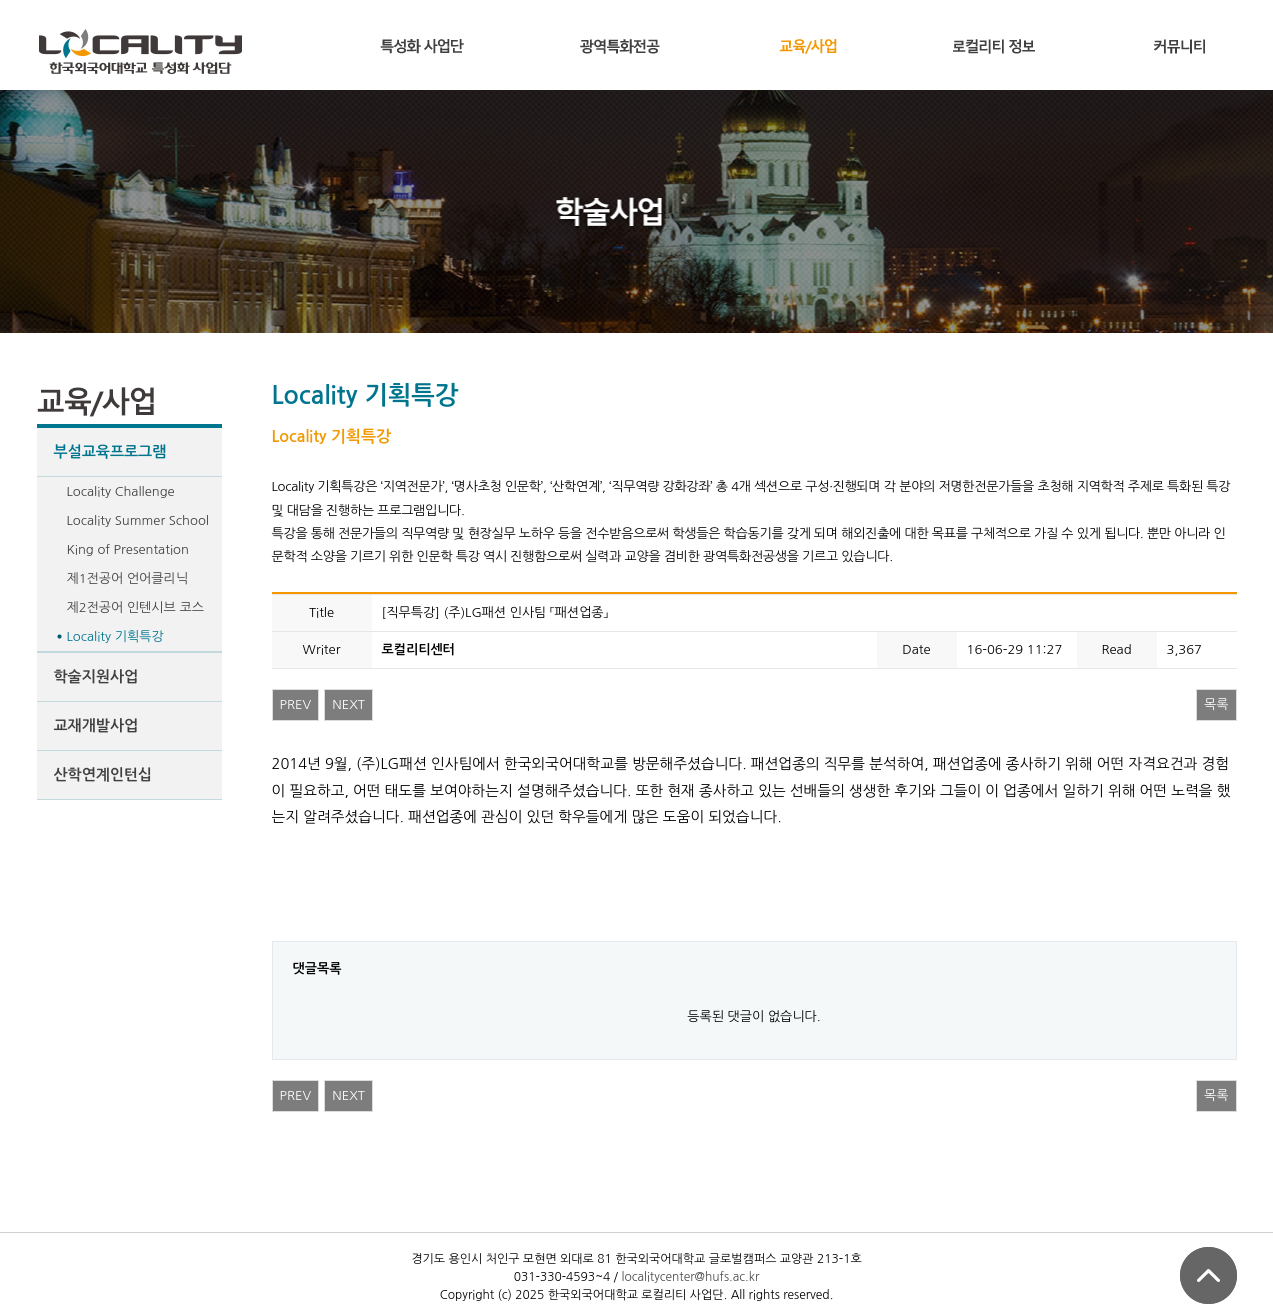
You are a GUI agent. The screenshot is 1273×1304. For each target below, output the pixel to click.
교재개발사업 (96, 725)
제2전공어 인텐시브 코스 (135, 607)
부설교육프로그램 (110, 451)
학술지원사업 (96, 676)
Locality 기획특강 (115, 636)
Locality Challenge (121, 491)
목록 (1216, 704)
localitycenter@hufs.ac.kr (690, 1277)
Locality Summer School (138, 520)
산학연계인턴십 (103, 774)
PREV (296, 704)
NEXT (348, 704)
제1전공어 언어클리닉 (128, 578)
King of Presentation (128, 549)
